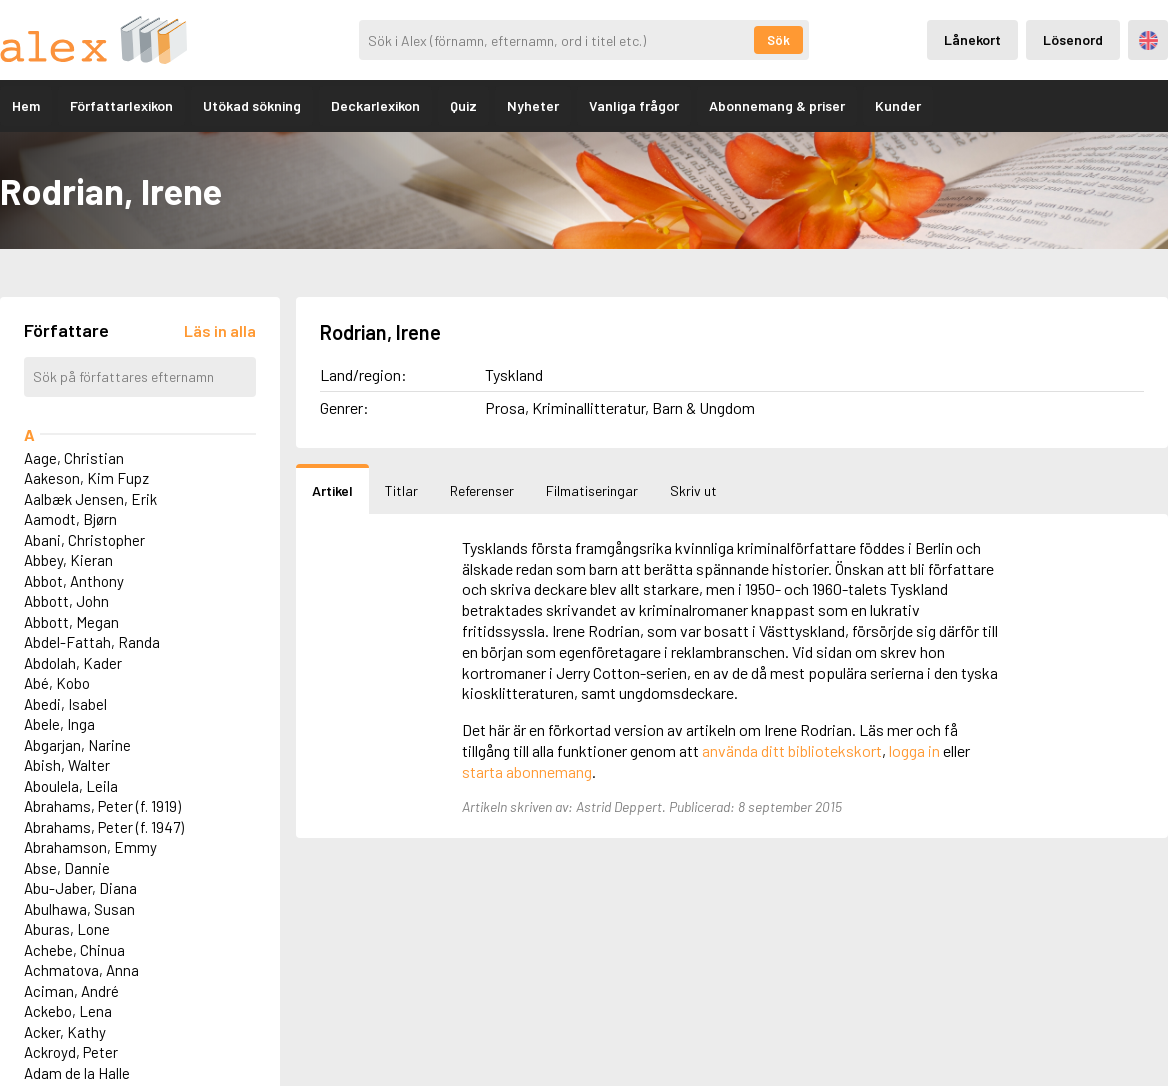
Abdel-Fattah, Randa (92, 642)
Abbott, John (66, 601)
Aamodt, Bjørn (70, 519)
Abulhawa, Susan (79, 909)
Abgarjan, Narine (77, 745)
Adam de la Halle (77, 1073)
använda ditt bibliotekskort (792, 750)
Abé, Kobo (57, 683)
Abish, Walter (67, 765)
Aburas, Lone (67, 929)
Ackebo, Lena (68, 1011)
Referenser (482, 490)
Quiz (463, 105)
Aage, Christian (74, 458)
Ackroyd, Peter (71, 1052)
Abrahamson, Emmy (90, 847)
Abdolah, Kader (73, 663)
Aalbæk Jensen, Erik (90, 499)
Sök (778, 40)
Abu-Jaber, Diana (80, 888)
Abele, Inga (59, 724)
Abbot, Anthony (74, 581)
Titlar (401, 490)
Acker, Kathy (65, 1032)
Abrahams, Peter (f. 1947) (104, 827)
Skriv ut (693, 490)
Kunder (898, 105)
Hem (26, 105)
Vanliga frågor (634, 105)
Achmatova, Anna (81, 970)
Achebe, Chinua (74, 950)
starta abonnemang (527, 771)
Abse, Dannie (67, 868)
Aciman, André (71, 991)
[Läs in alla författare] (220, 330)
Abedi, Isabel (65, 704)
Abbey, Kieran (68, 560)
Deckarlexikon (375, 105)
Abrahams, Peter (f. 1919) (102, 806)
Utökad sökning (252, 105)
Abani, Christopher (84, 540)
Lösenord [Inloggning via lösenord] (1073, 39)
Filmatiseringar (592, 490)
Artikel (332, 490)
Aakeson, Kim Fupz (86, 478)
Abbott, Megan (71, 622)
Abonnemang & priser (777, 105)
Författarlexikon (121, 105)
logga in (914, 750)
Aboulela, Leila (71, 786)
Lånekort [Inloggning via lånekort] (972, 39)
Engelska (1148, 40)
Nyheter (533, 105)
